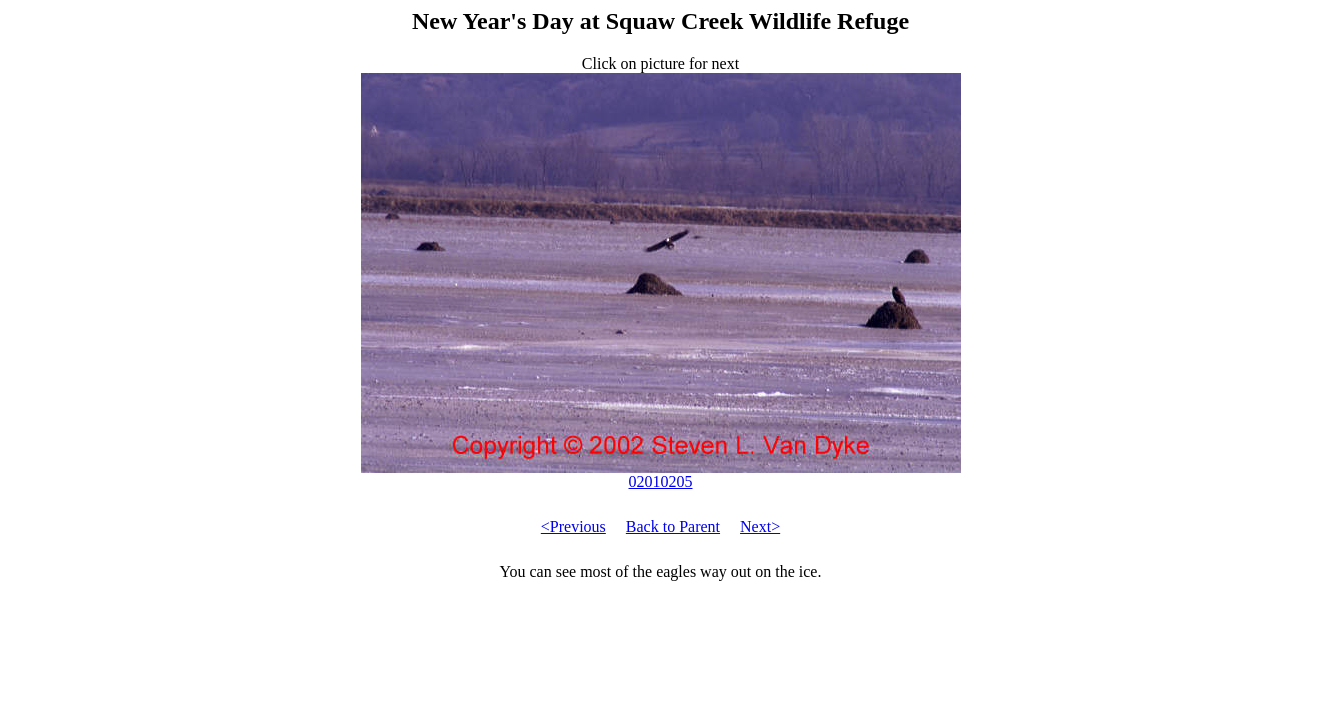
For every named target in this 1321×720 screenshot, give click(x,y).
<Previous (573, 526)
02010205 (661, 474)
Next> (760, 526)
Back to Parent (673, 526)
